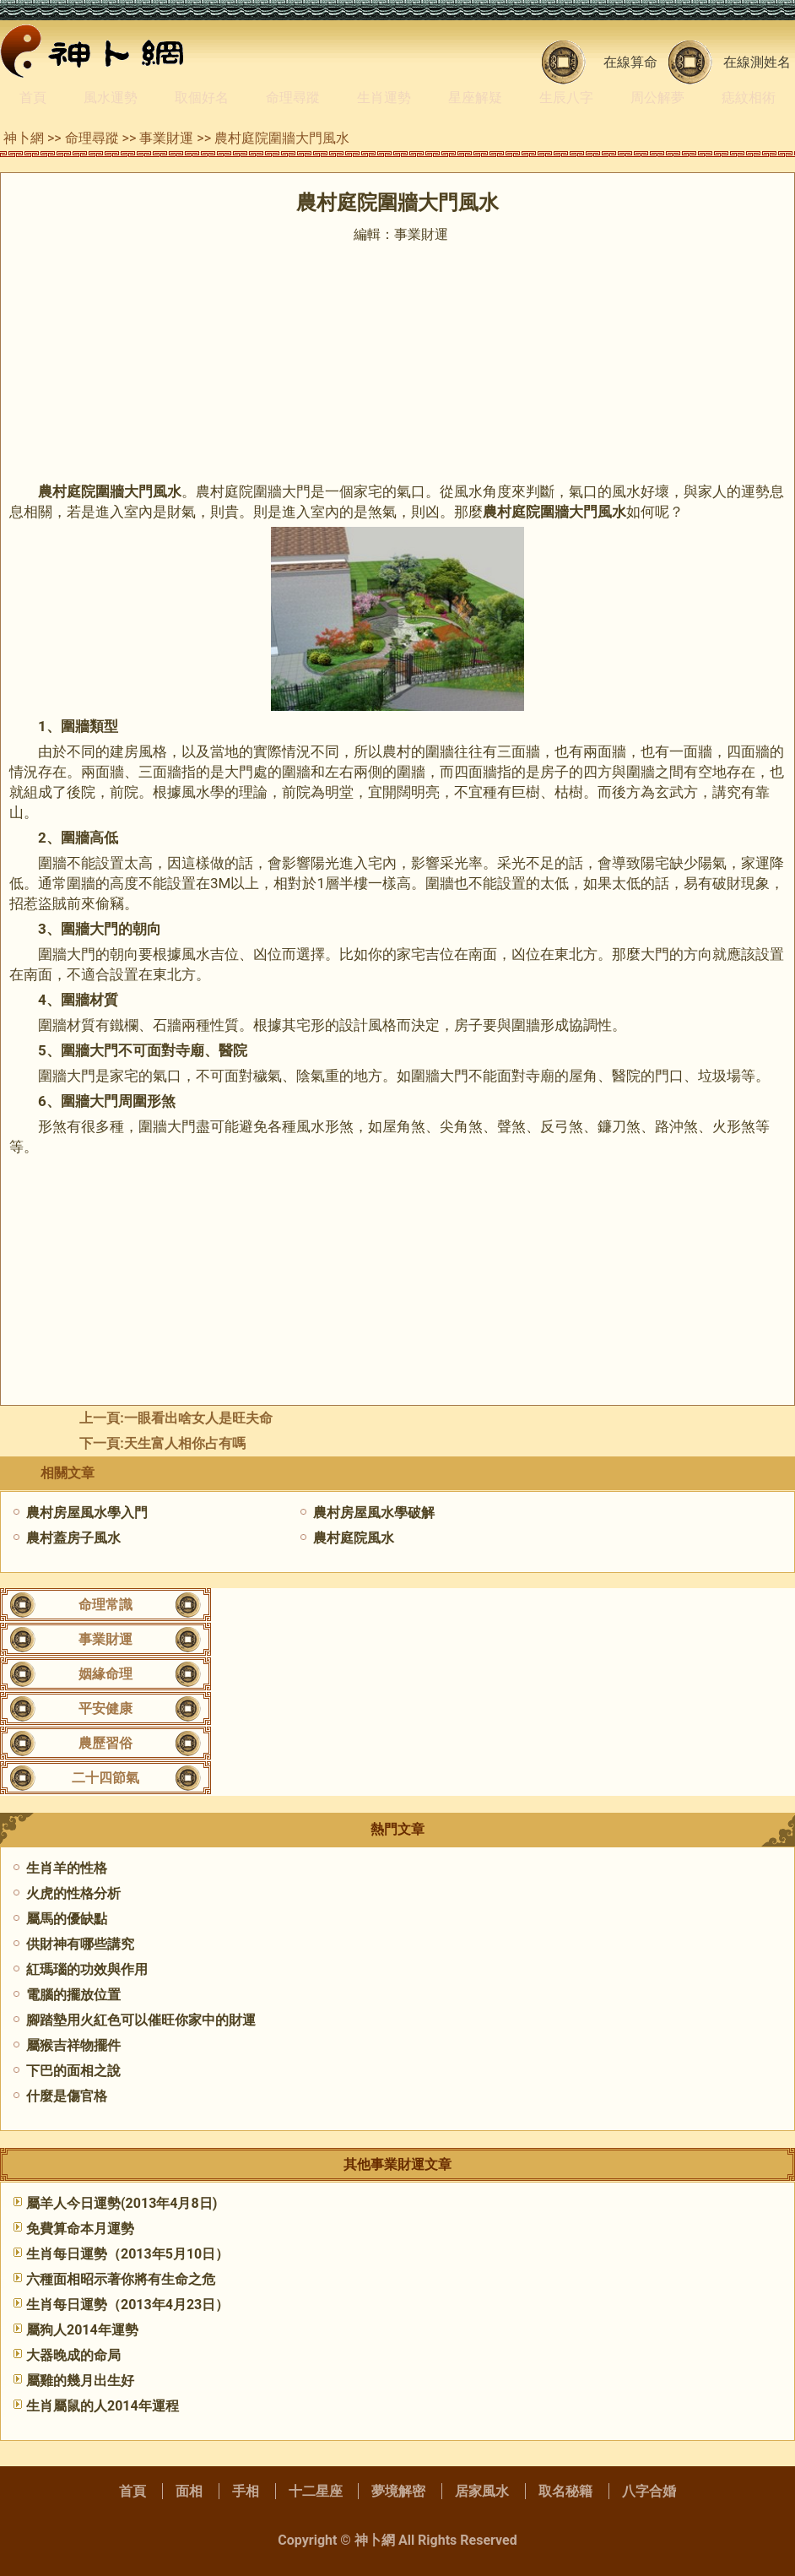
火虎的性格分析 (73, 1893)
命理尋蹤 (293, 97)
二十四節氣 (105, 1778)
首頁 (32, 97)
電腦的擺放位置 (73, 1995)
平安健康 (105, 1708)
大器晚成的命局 (73, 2355)
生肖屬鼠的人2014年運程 (102, 2406)
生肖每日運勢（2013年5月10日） (127, 2254)
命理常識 (105, 1605)
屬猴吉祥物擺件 (73, 2045)
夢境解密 (398, 2491)
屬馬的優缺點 (66, 1919)
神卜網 (23, 138)
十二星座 (316, 2491)
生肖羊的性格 (66, 1868)
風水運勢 (111, 97)
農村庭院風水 (353, 1538)
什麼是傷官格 (66, 2096)
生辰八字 (566, 97)
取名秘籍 (565, 2491)
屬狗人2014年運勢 (82, 2330)
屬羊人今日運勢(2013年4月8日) (121, 2203)
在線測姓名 (757, 62)
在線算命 (630, 62)
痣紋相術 (749, 97)
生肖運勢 (384, 97)
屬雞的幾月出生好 (80, 2381)
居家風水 (482, 2491)
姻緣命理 (105, 1674)
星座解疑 (475, 97)
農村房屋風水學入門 (87, 1513)
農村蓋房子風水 (73, 1538)
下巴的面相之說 (73, 2071)
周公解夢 (657, 97)
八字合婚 (649, 2491)
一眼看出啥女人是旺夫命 (198, 1418)
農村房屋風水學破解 (374, 1513)
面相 (189, 2491)
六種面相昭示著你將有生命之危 (120, 2279)
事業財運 (166, 138)
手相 (245, 2491)
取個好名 (202, 97)
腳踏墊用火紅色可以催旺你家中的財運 (141, 2020)
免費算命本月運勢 (80, 2229)
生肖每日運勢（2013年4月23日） (127, 2305)
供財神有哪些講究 (80, 1944)
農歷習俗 (105, 1743)
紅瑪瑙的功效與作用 (87, 1969)
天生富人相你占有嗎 (185, 1443)
